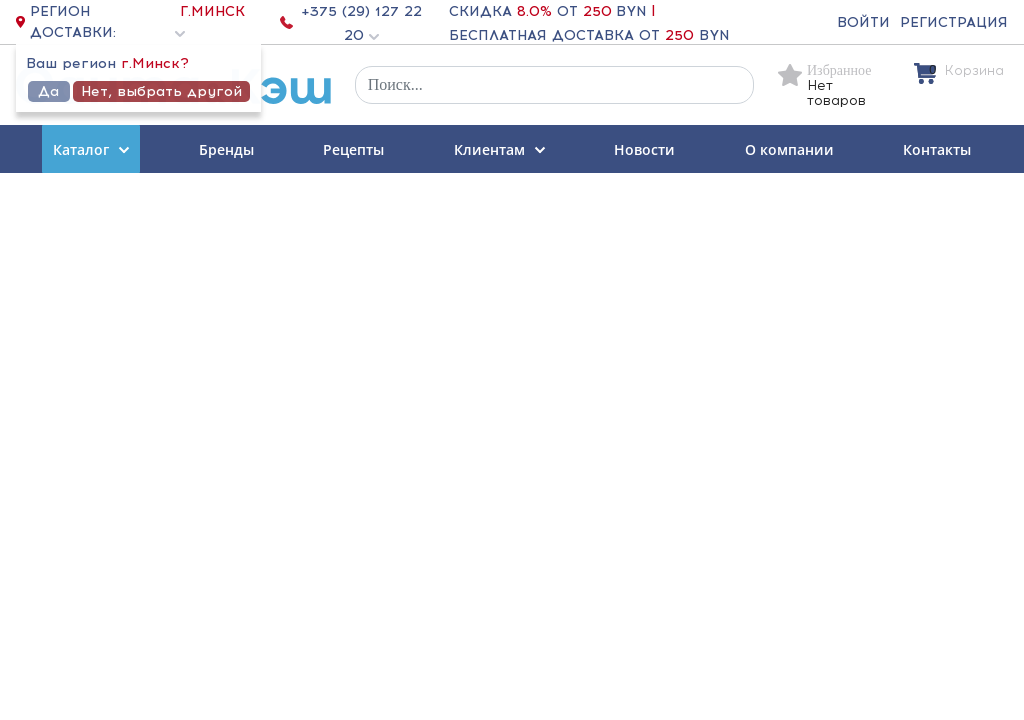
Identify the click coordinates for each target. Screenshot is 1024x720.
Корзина (974, 70)
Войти (863, 22)
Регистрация (954, 22)
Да (48, 91)
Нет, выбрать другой (161, 91)
